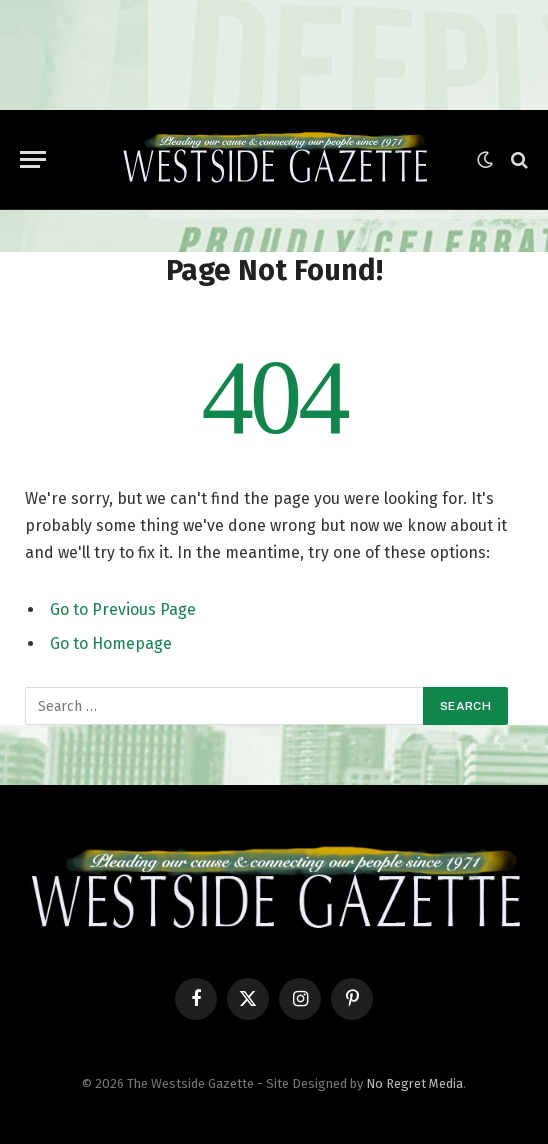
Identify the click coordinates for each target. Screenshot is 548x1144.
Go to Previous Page (123, 609)
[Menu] (33, 159)
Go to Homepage (111, 643)
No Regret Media (414, 1083)
